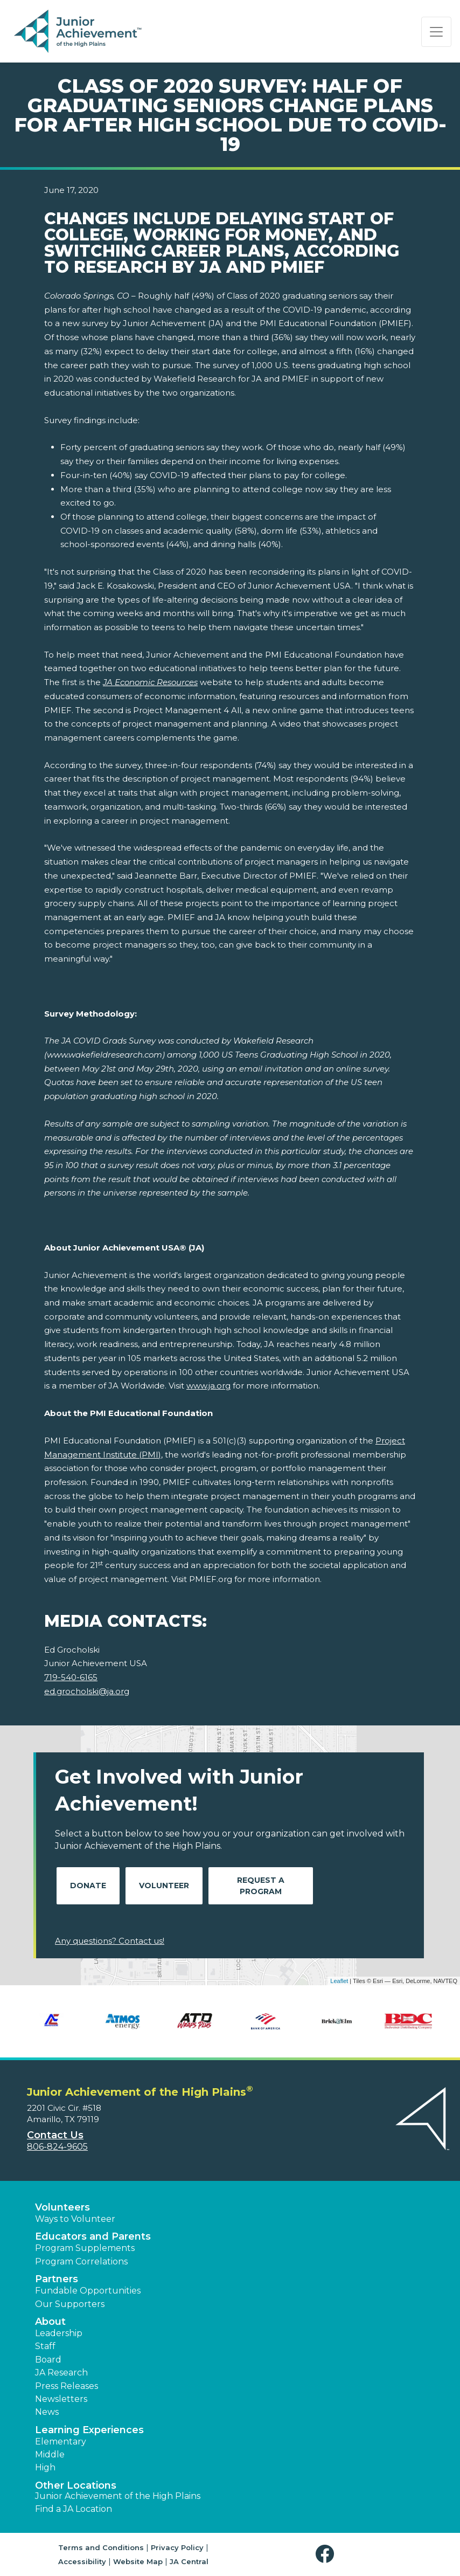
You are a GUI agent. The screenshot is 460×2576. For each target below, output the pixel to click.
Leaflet (339, 1981)
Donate (88, 1885)
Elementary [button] (60, 2441)
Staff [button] (45, 2346)
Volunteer (164, 1885)
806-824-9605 (57, 2147)
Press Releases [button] (66, 2386)
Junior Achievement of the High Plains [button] (117, 2496)
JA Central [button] (189, 2561)
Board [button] (48, 2359)
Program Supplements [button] (85, 2248)
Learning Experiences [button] (89, 2430)
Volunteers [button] (62, 2207)
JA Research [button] (61, 2372)
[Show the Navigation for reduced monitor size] (436, 32)
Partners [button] (56, 2279)
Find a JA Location (73, 2509)
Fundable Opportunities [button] (88, 2290)
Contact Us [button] (55, 2135)
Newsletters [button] (61, 2399)
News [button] (47, 2412)
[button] (327, 2554)
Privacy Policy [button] (177, 2547)
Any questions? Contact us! (109, 1941)
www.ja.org (208, 1385)
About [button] (50, 2321)
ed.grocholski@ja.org (86, 1691)
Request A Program (260, 1885)
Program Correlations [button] (81, 2261)
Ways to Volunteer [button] (75, 2219)
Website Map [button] (138, 2561)
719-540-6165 (70, 1677)
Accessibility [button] (82, 2561)
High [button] (45, 2467)
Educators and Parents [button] (93, 2236)
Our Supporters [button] (69, 2304)
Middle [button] (50, 2454)
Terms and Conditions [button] (101, 2547)
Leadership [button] (58, 2333)
